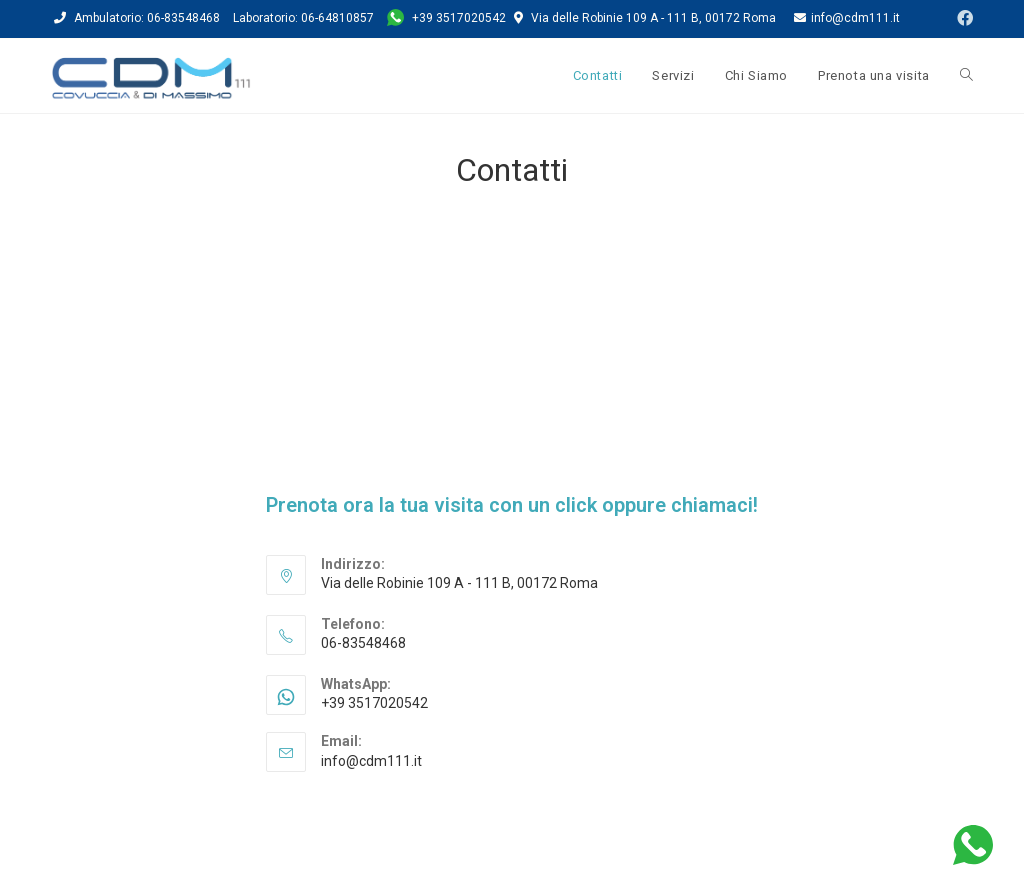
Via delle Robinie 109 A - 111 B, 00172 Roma (653, 18)
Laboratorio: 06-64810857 (303, 18)
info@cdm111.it (847, 18)
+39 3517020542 (448, 18)
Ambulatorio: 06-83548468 (147, 18)
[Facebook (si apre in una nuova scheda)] (960, 19)
